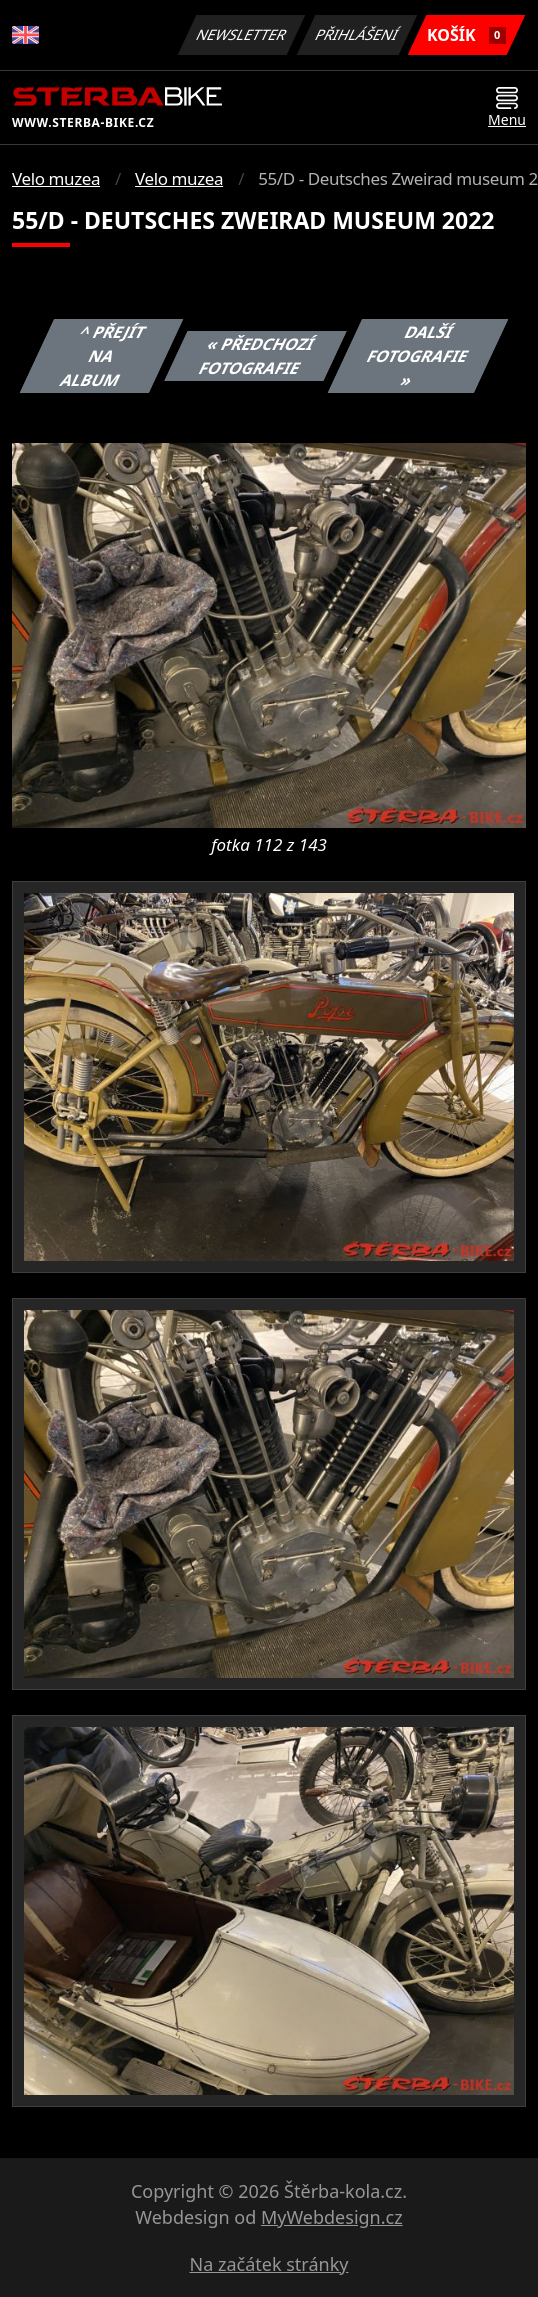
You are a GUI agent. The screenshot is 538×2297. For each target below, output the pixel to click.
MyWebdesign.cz (332, 2217)
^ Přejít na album (103, 356)
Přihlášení (356, 34)
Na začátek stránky (269, 2264)
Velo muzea (56, 178)
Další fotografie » (418, 356)
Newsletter (241, 34)
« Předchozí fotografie (257, 356)
